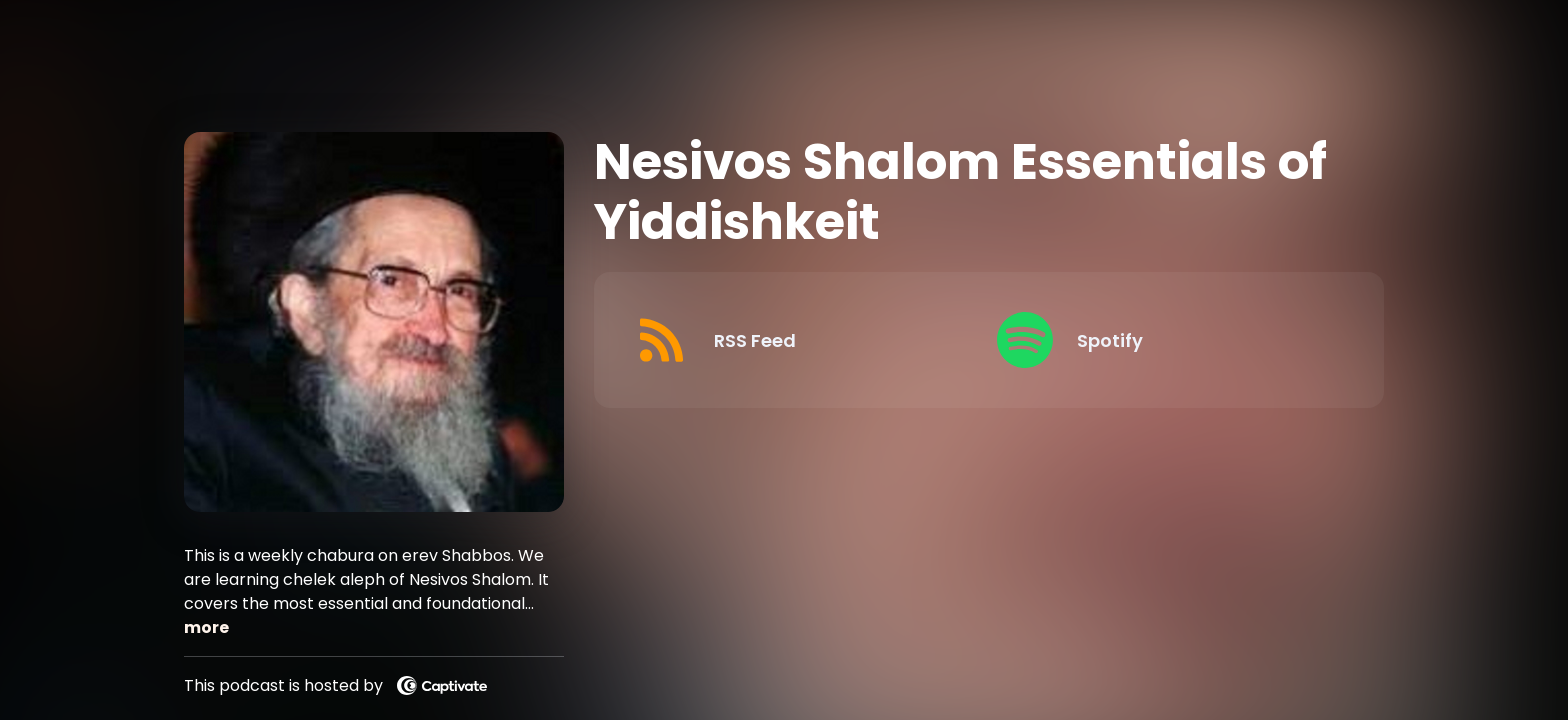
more (206, 627)
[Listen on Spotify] (1162, 340)
